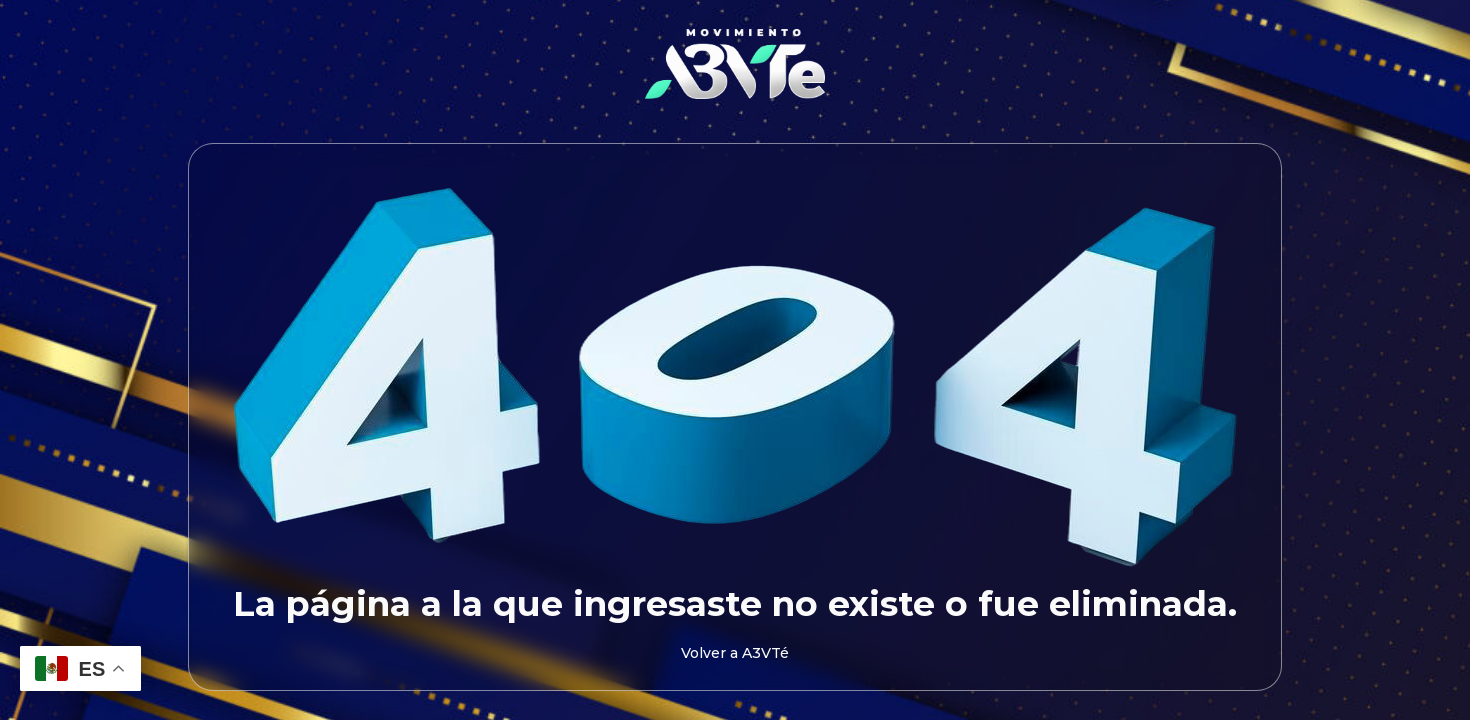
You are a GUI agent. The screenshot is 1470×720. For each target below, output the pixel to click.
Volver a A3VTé (735, 653)
